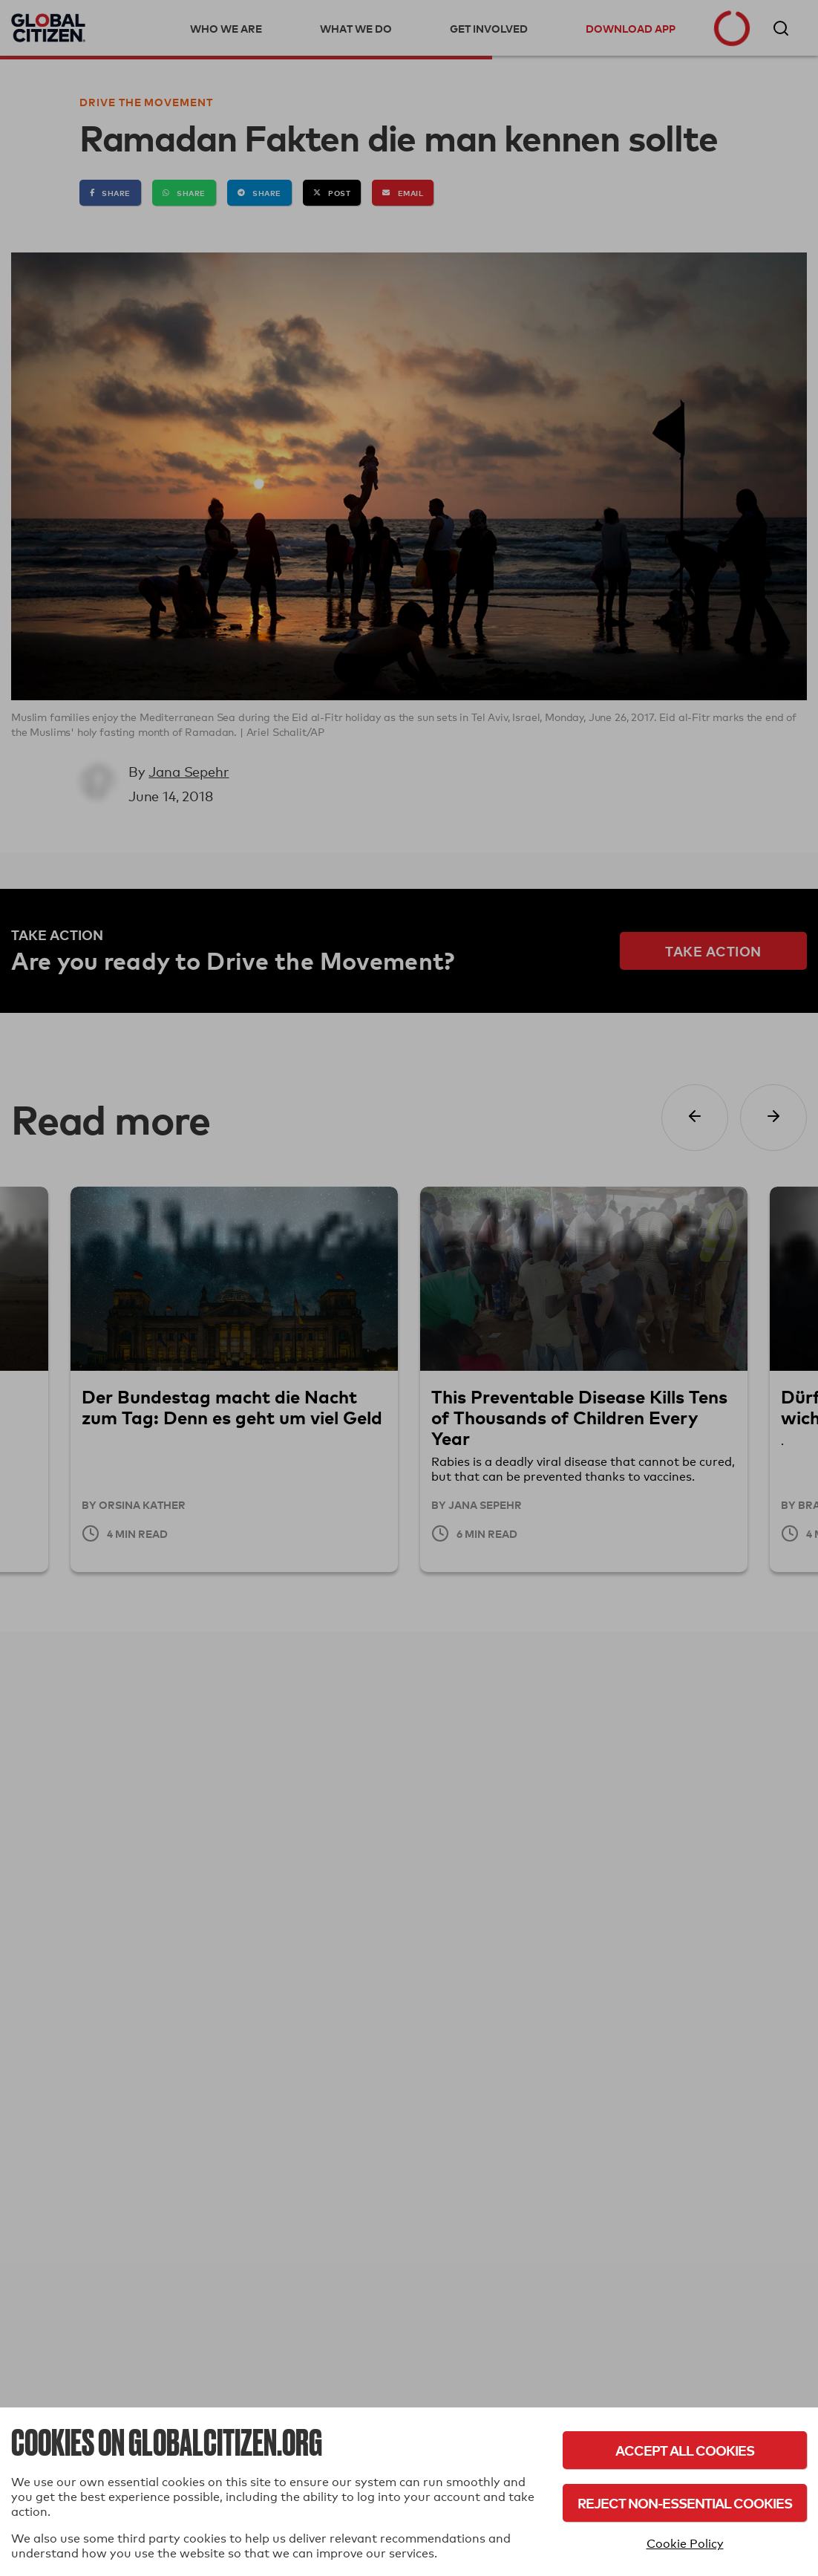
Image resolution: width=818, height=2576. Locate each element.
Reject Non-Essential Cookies (684, 2503)
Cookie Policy (685, 2544)
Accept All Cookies (684, 2450)
